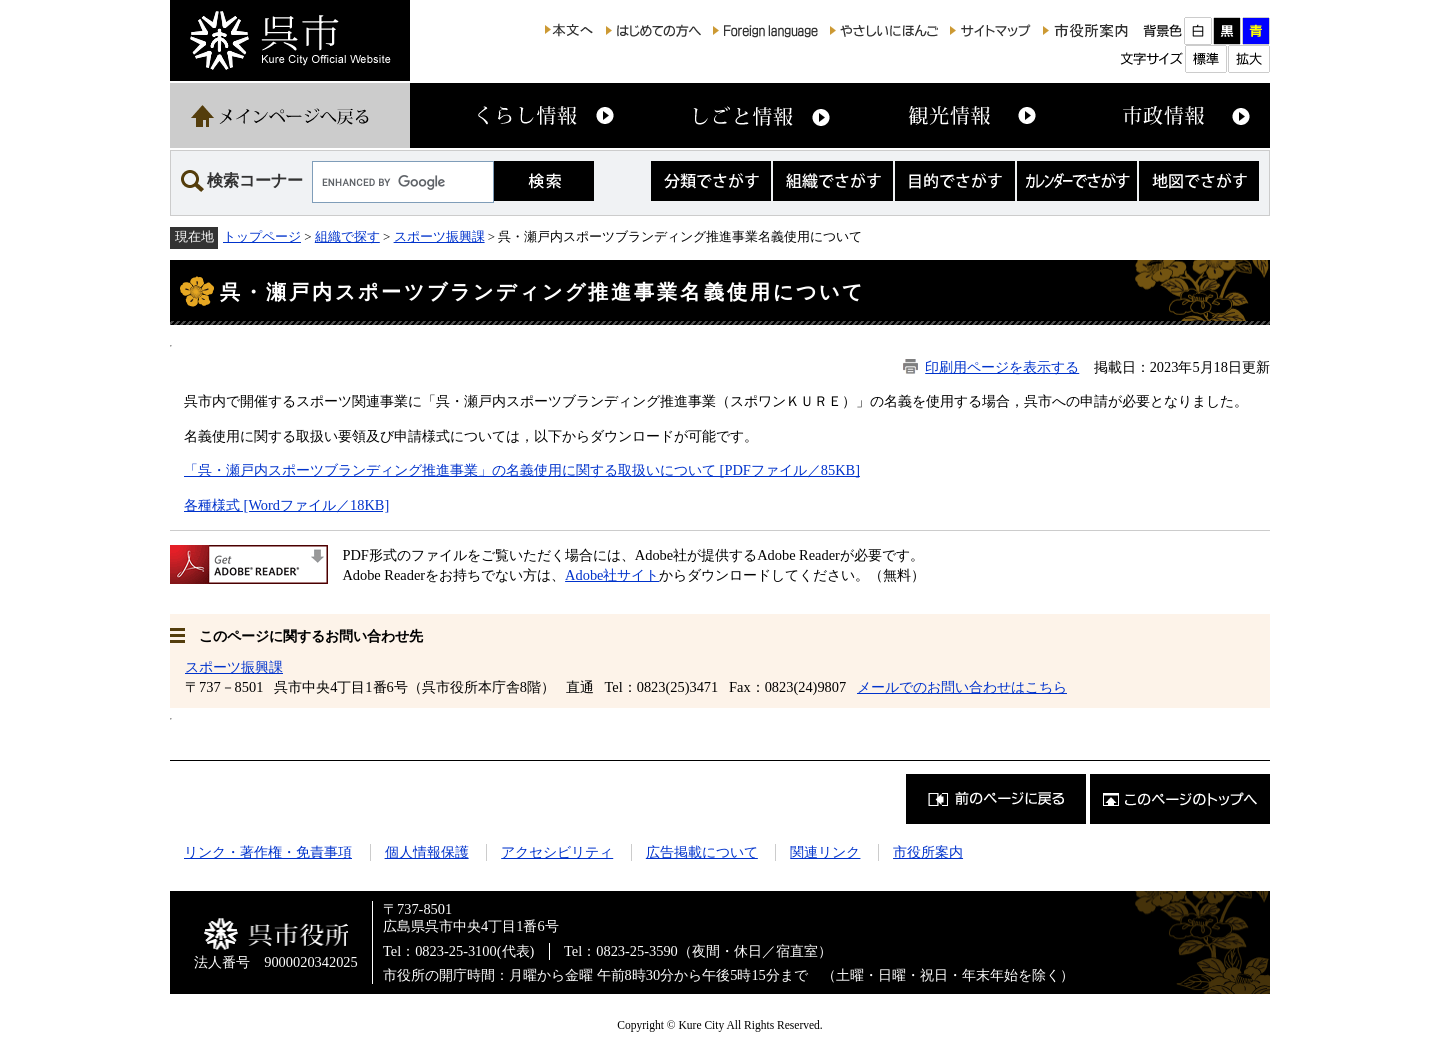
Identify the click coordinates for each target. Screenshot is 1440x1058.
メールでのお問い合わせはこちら (962, 687)
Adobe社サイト (612, 575)
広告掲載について (702, 852)
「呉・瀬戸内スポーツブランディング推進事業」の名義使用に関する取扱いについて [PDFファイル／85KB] (522, 470)
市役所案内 (928, 852)
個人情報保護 (427, 852)
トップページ (262, 236)
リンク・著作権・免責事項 (268, 852)
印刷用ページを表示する (1002, 367)
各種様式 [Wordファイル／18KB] (286, 505)
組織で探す (347, 236)
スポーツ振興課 (439, 236)
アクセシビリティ (557, 852)
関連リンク (825, 852)
